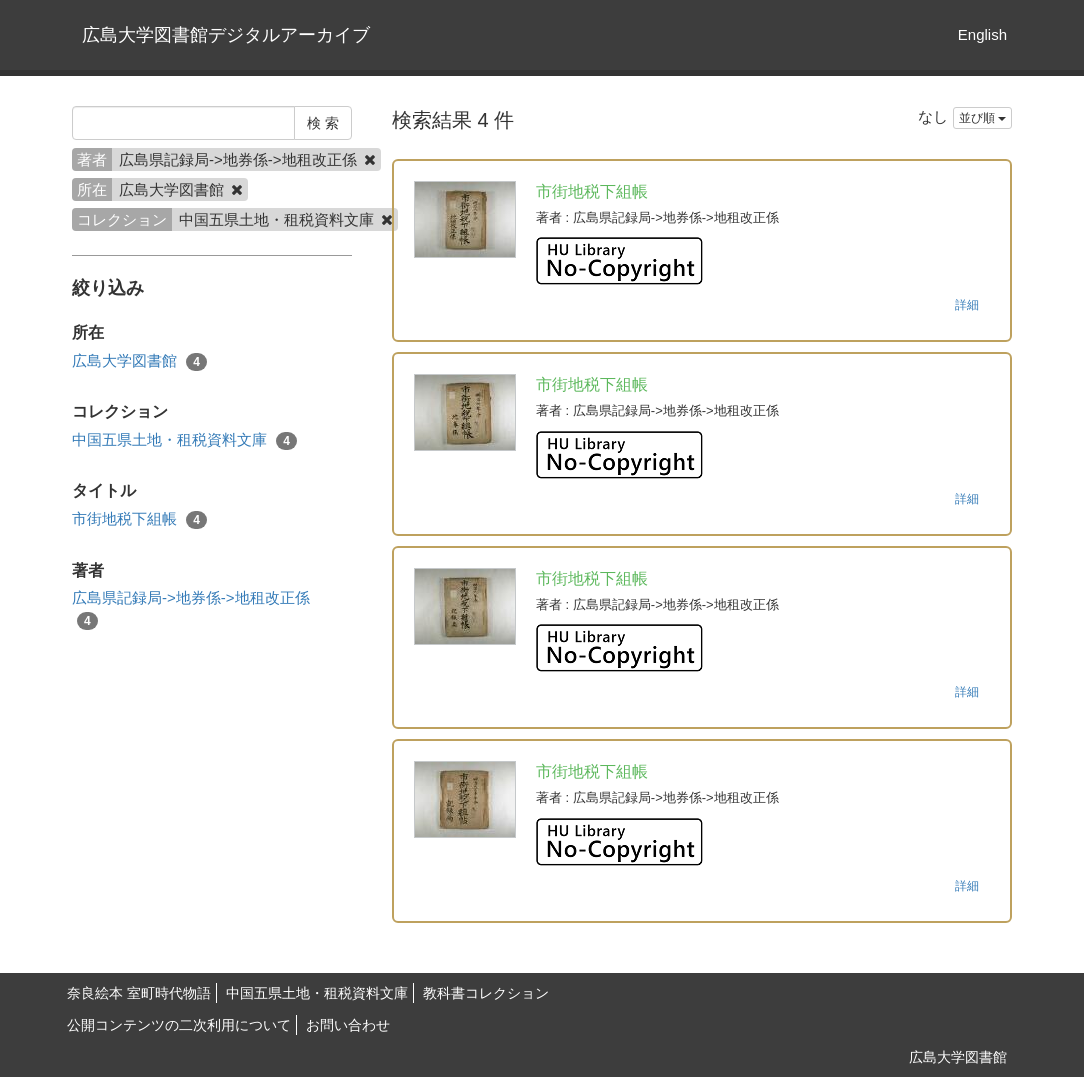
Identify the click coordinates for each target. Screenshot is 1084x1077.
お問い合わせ (348, 1025)
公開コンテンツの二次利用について (179, 1025)
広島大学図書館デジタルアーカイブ (226, 35)
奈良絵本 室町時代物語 (139, 993)
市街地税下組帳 (139, 519)
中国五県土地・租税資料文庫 (184, 440)
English (982, 34)
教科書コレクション (486, 993)
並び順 (982, 118)
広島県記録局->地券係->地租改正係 (191, 609)
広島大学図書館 (139, 361)
